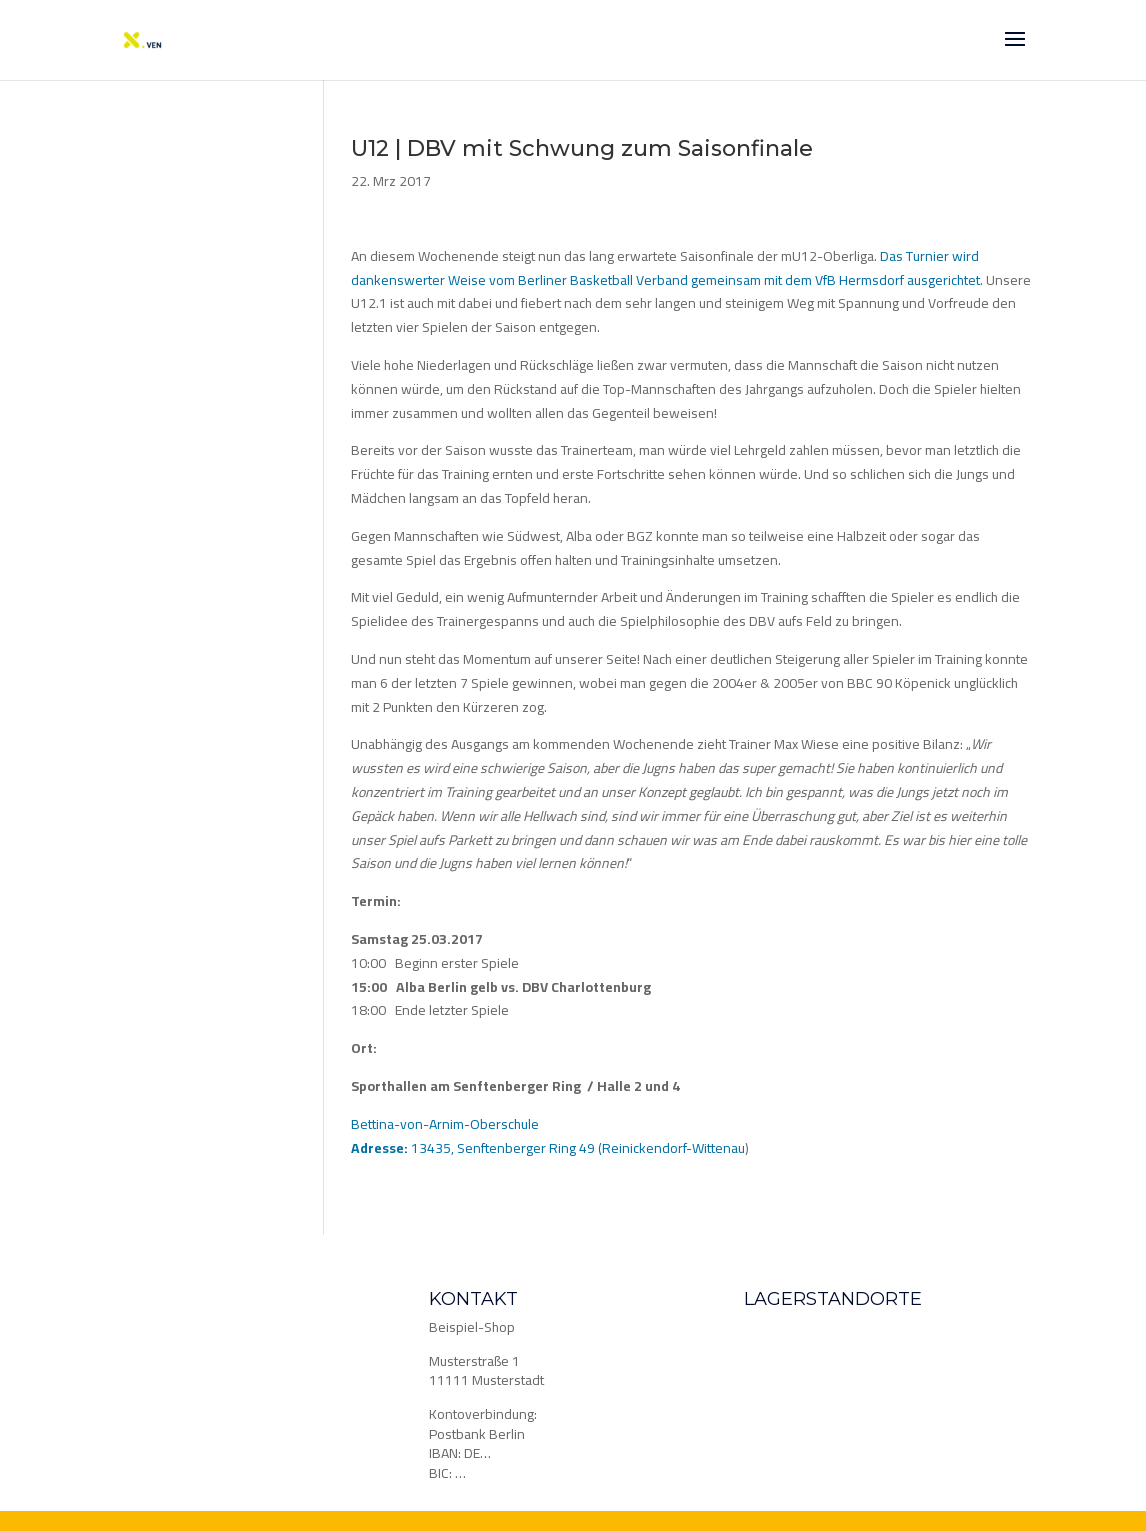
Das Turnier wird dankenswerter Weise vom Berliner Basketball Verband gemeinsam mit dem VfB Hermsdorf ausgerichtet (665, 268)
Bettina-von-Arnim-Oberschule (445, 1124)
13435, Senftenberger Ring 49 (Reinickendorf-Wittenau (548, 1148)
